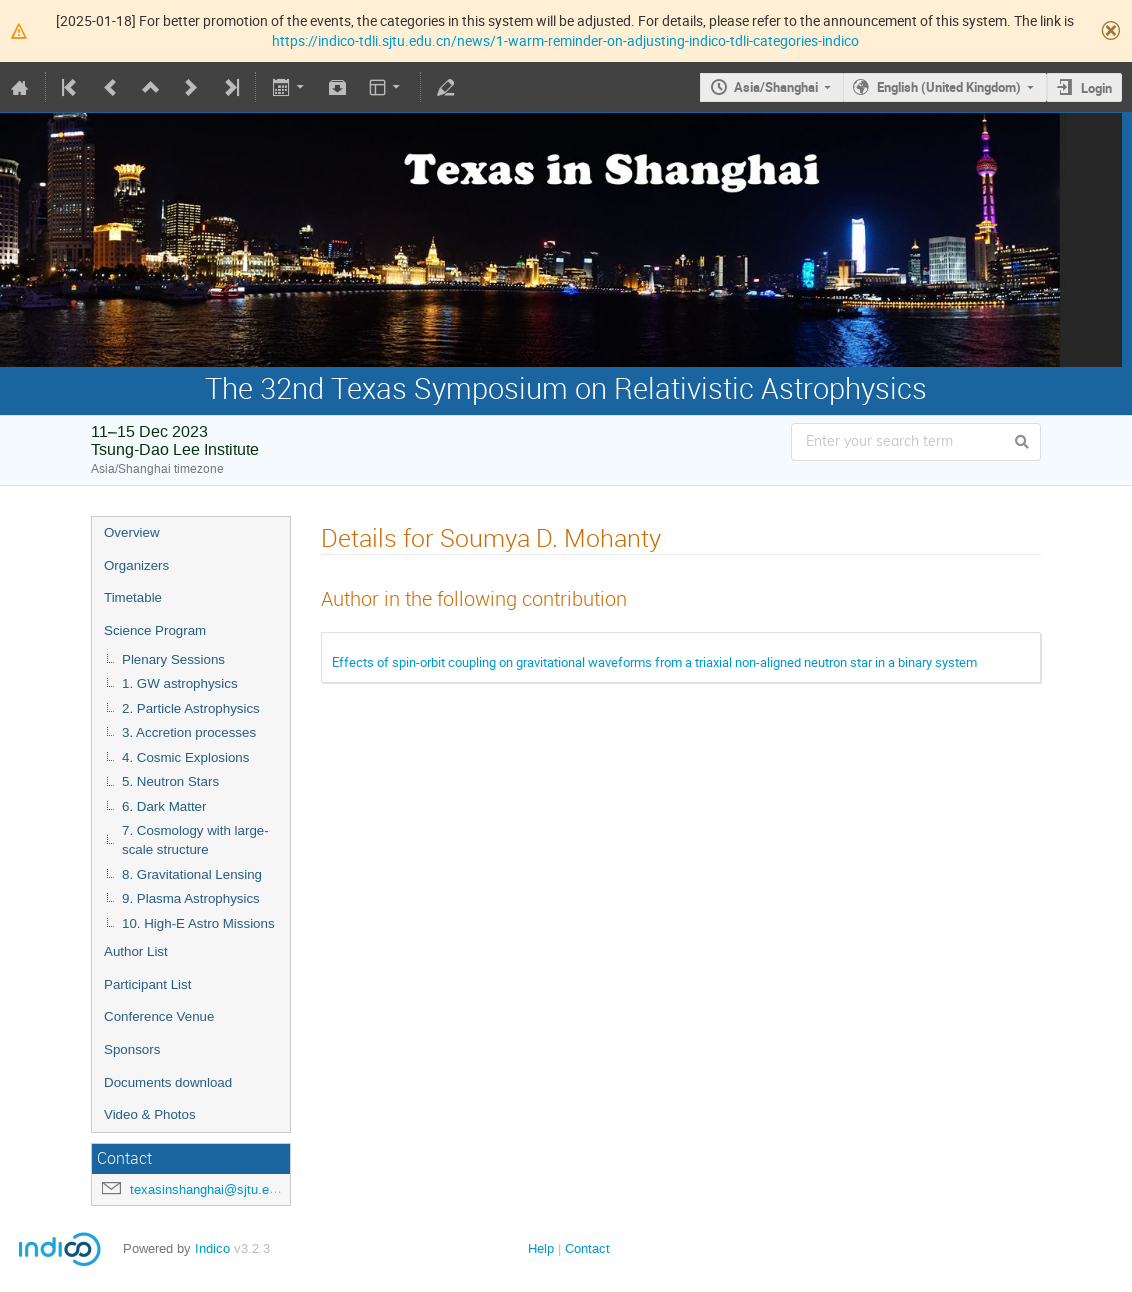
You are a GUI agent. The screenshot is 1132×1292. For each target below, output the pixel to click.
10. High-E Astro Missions (198, 923)
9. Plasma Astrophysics (191, 898)
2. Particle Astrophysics (191, 708)
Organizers (136, 565)
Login (1096, 88)
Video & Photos (150, 1114)
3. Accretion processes (189, 732)
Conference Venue (159, 1016)
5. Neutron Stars (170, 781)
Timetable (133, 597)
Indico (212, 1248)
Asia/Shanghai (776, 87)
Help (541, 1248)
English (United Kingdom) (949, 87)
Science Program (155, 630)
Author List (136, 951)
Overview (132, 532)
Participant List (147, 984)
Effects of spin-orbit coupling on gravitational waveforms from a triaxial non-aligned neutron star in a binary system (654, 662)
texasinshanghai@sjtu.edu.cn (215, 1189)
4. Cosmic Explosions (185, 757)
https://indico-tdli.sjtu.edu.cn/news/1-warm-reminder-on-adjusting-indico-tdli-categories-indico (565, 40)
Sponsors (132, 1049)
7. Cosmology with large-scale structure (195, 840)
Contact (587, 1248)
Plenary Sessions (173, 659)
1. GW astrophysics (180, 683)
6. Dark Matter (164, 806)
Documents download (168, 1082)
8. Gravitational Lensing (192, 874)
